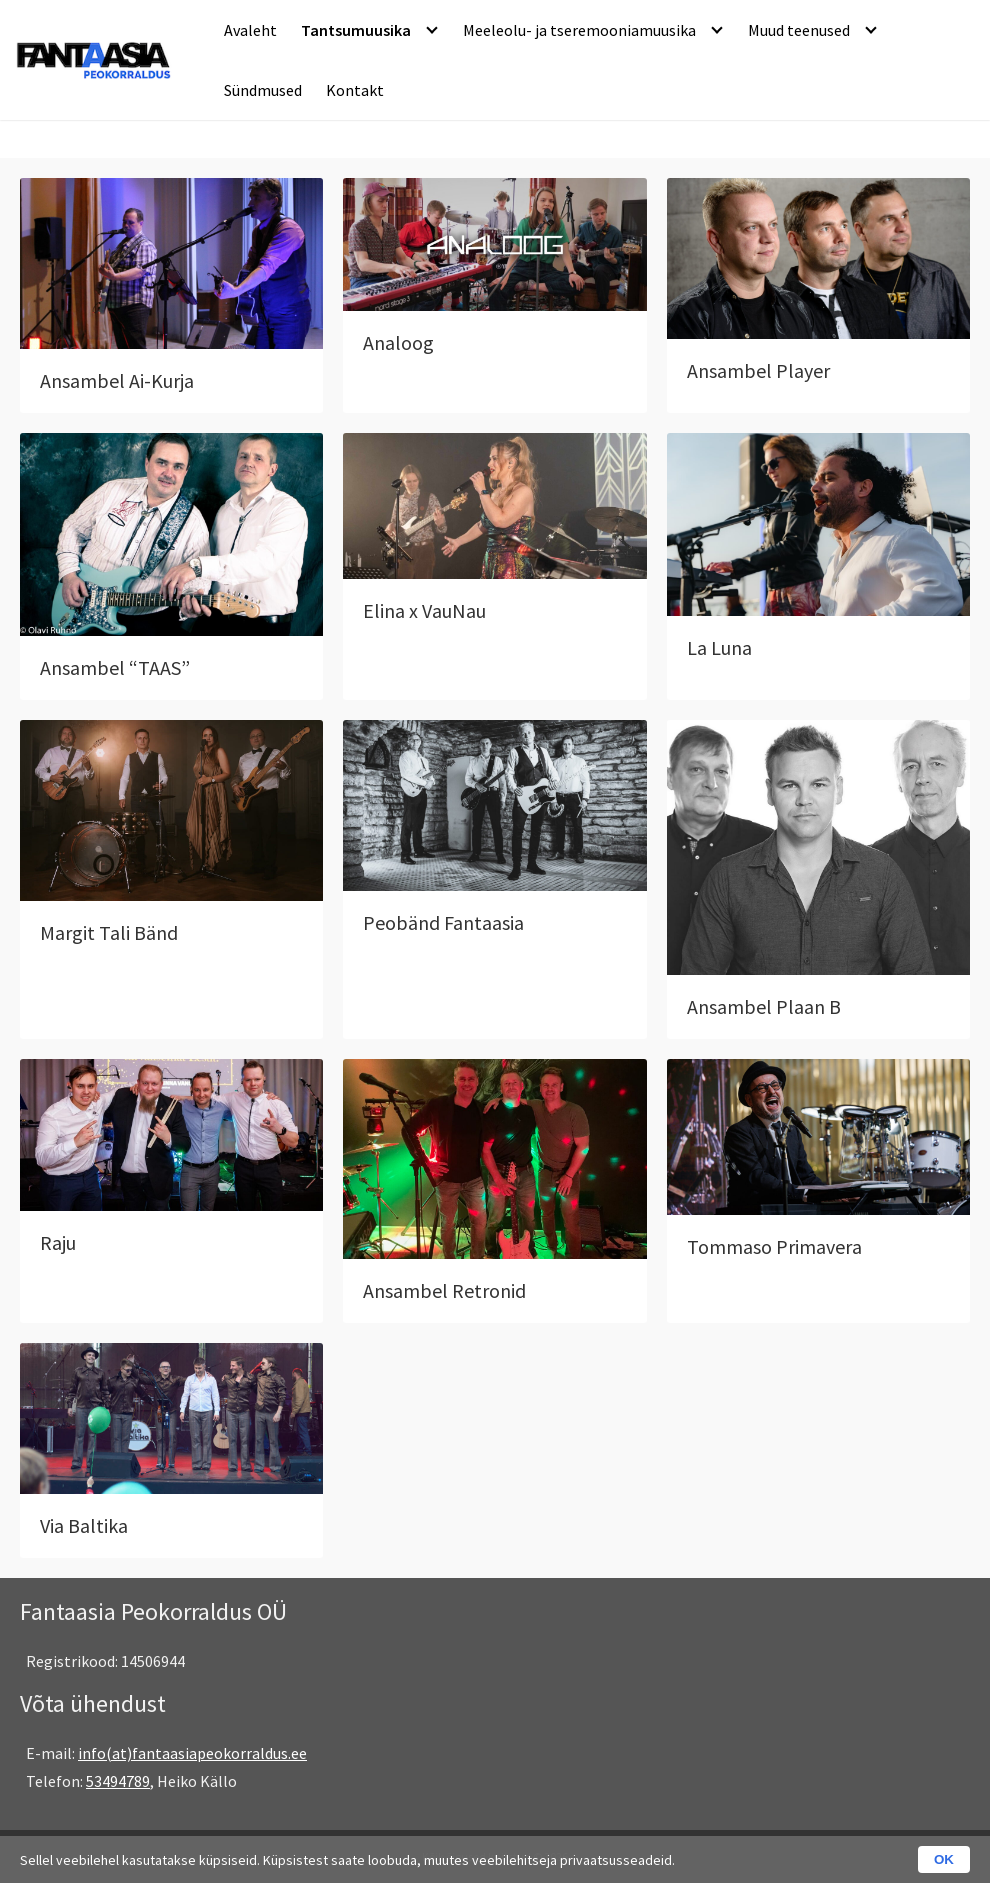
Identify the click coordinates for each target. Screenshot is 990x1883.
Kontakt (355, 90)
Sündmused (263, 90)
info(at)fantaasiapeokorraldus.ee (192, 1753)
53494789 (118, 1781)
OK (944, 1859)
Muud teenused (799, 30)
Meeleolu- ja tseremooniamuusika (579, 30)
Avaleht (250, 30)
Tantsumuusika (356, 30)
